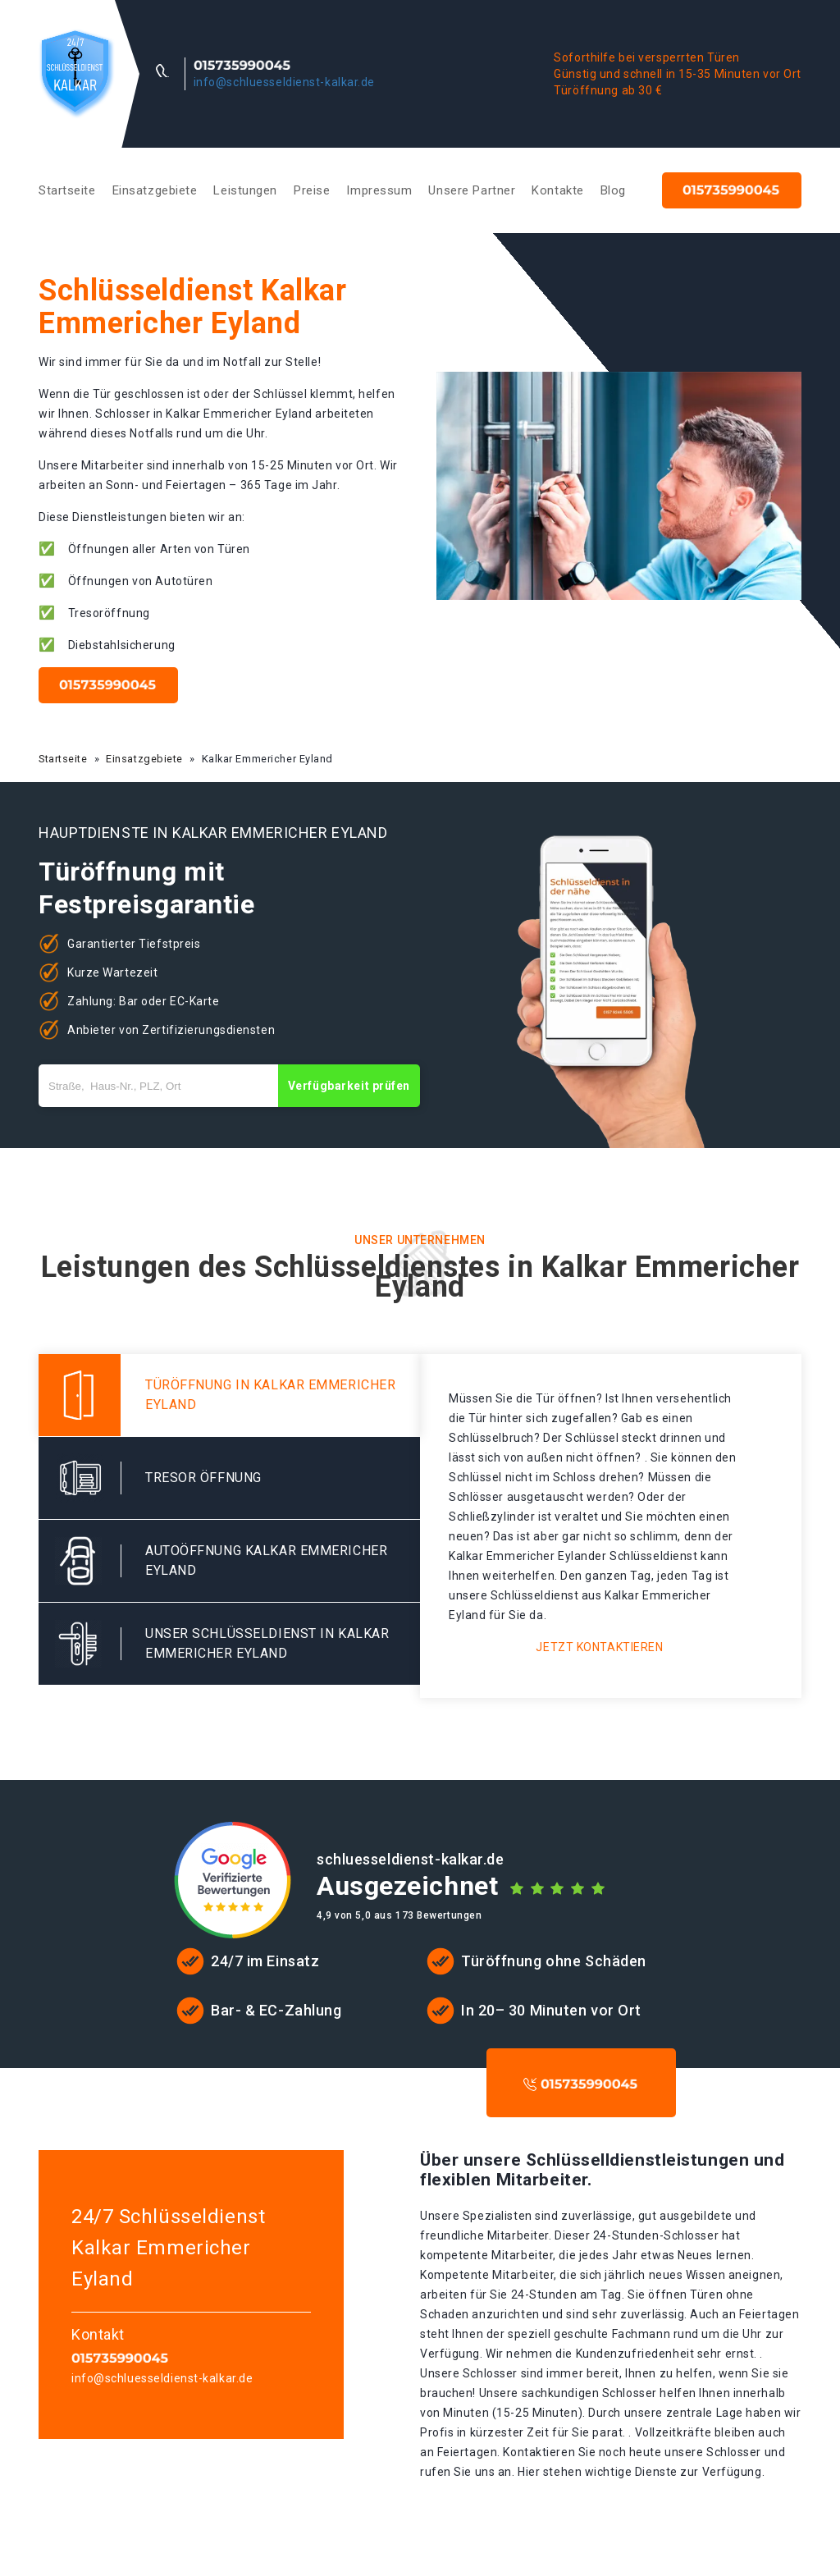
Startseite (67, 190)
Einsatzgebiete (155, 190)
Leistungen (245, 190)
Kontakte (557, 190)
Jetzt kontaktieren (599, 1647)
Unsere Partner (471, 190)
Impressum (379, 190)
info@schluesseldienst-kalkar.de (284, 82)
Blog (613, 190)
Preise (312, 190)
